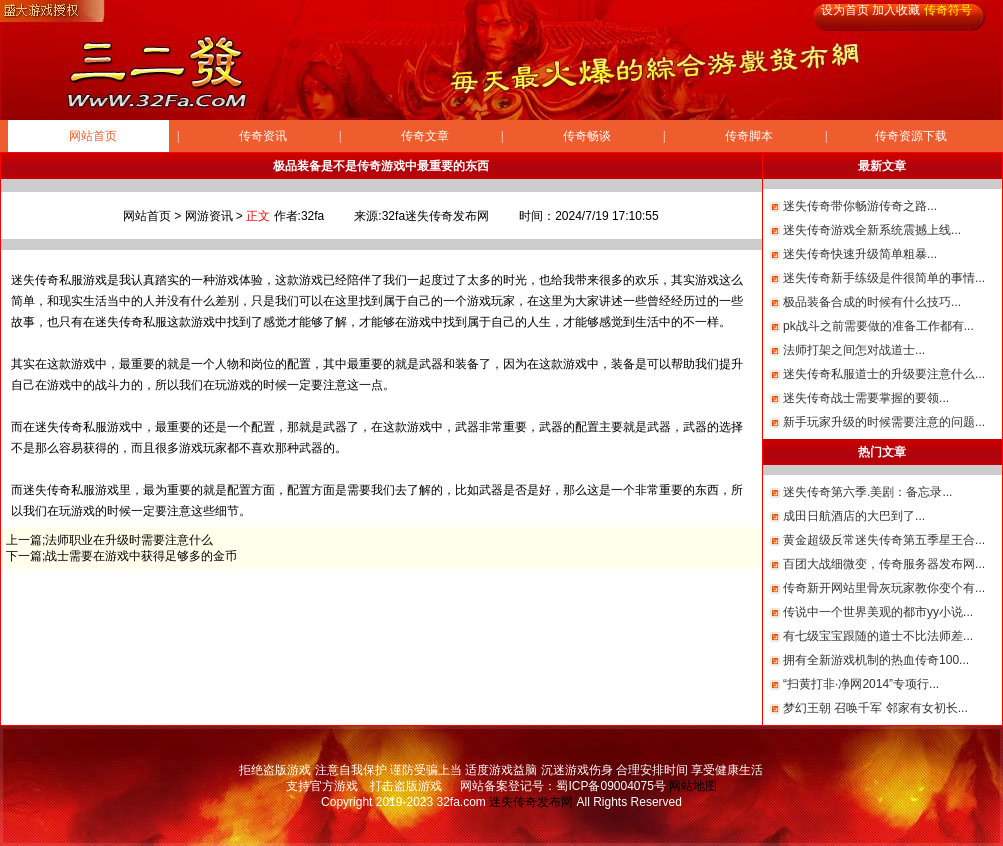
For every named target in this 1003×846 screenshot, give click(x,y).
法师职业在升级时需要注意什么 (129, 540)
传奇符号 (948, 10)
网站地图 (693, 786)
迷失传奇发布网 (531, 802)
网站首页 (93, 136)
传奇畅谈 (587, 136)
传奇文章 (425, 136)
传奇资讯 (263, 136)
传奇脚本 (749, 136)
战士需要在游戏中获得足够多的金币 (141, 556)
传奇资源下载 (911, 136)
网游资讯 (209, 216)
